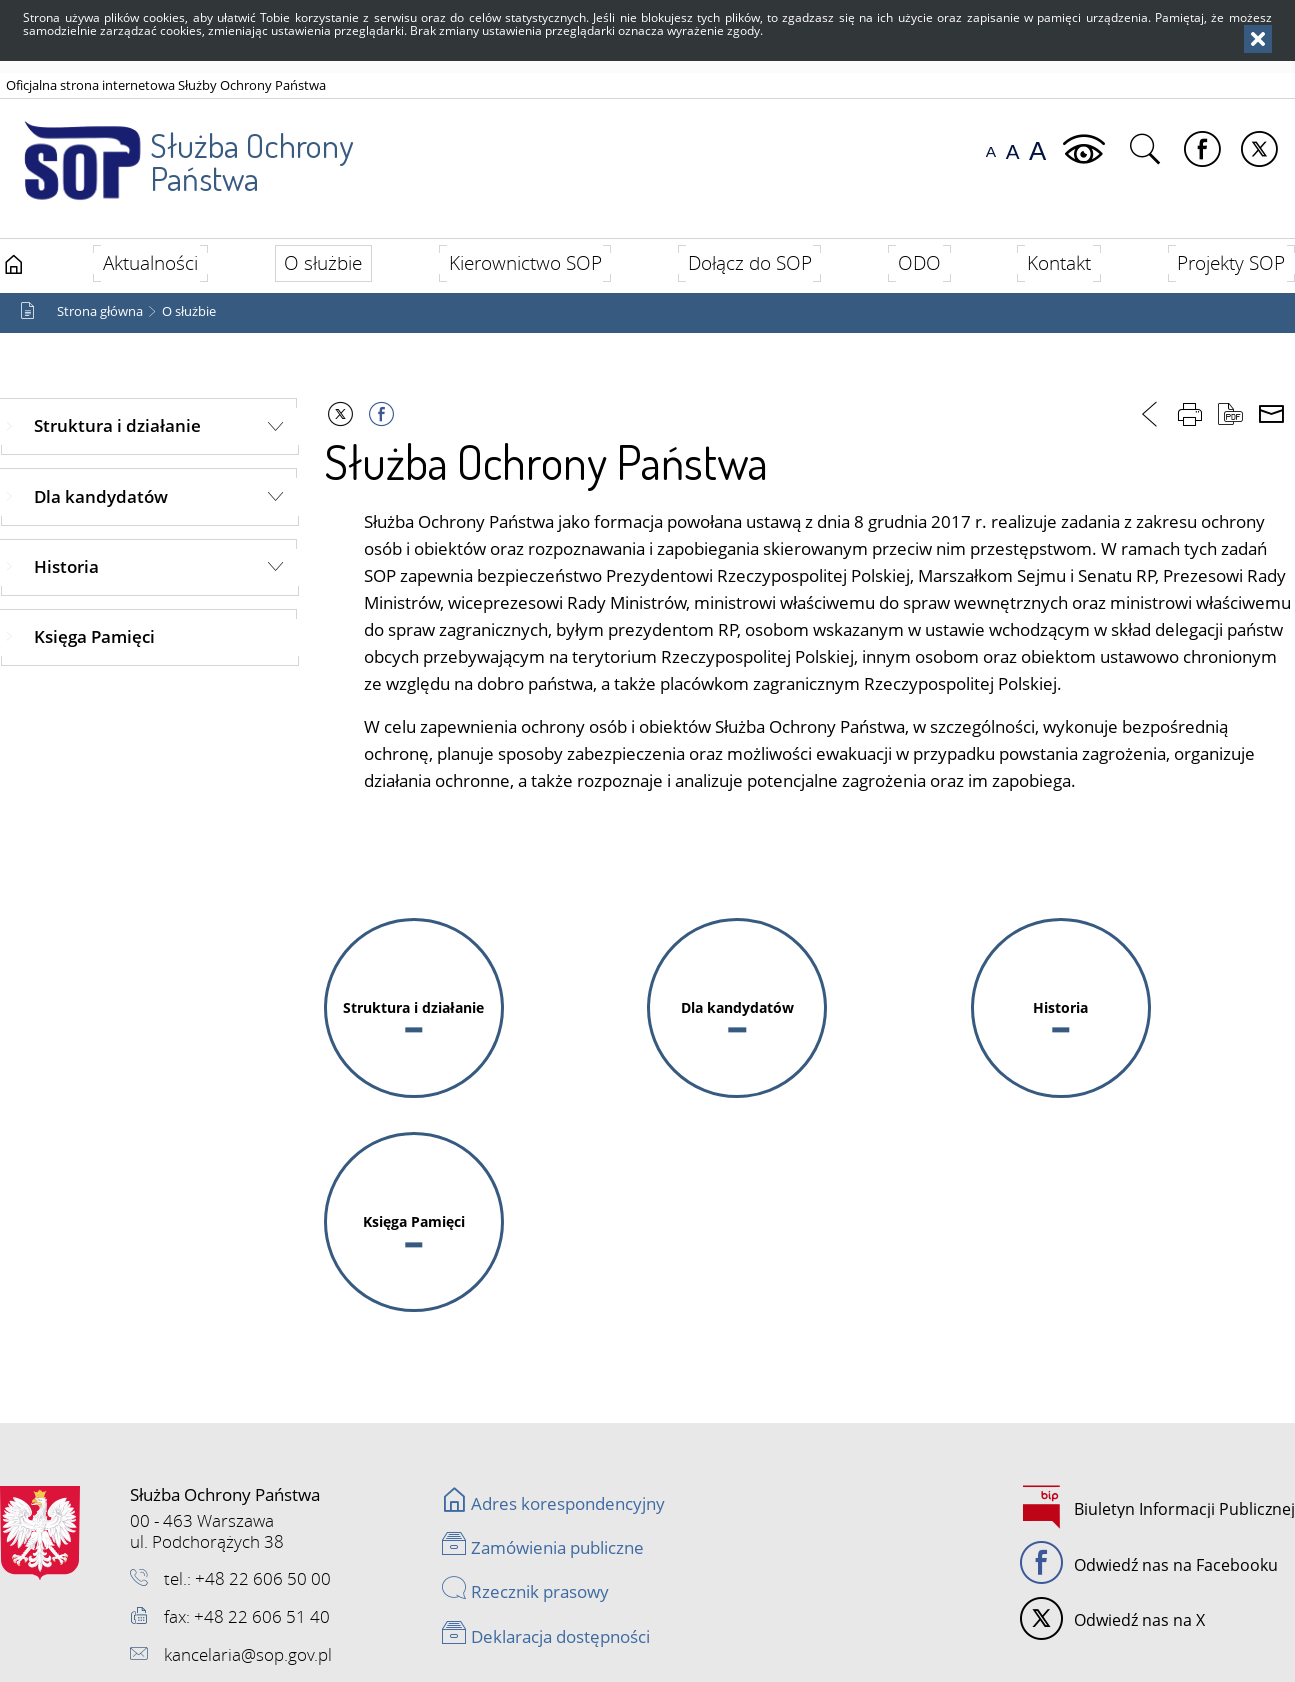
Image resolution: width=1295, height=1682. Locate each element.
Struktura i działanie (117, 425)
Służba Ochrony (176, 149)
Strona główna (100, 311)
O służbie (189, 311)
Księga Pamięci (94, 636)
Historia (66, 566)
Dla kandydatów (101, 496)
